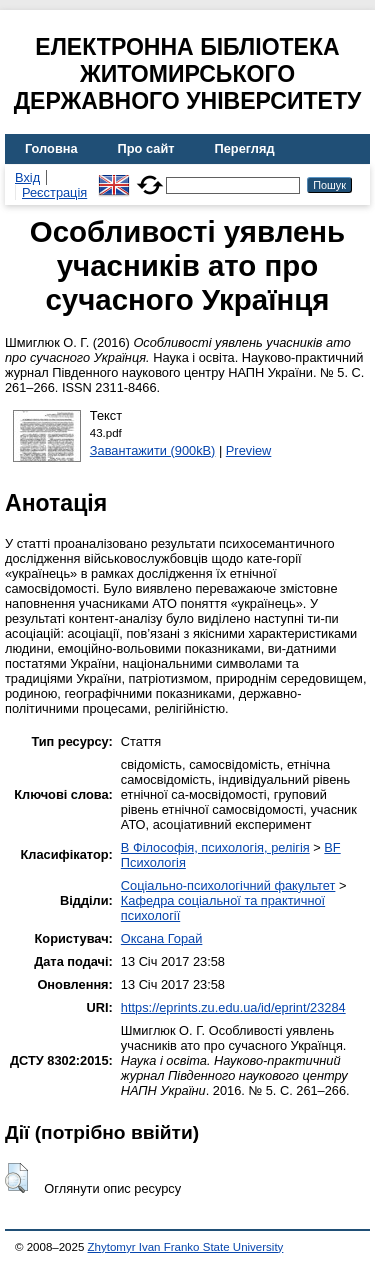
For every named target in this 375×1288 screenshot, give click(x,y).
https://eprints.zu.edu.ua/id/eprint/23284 (233, 1007)
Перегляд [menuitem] (245, 148)
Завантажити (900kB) (153, 450)
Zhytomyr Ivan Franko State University (186, 1247)
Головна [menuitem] (51, 148)
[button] (16, 1178)
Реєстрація (54, 192)
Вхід (27, 177)
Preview (249, 450)
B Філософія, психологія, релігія (215, 847)
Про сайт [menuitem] (146, 148)
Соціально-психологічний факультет (228, 885)
